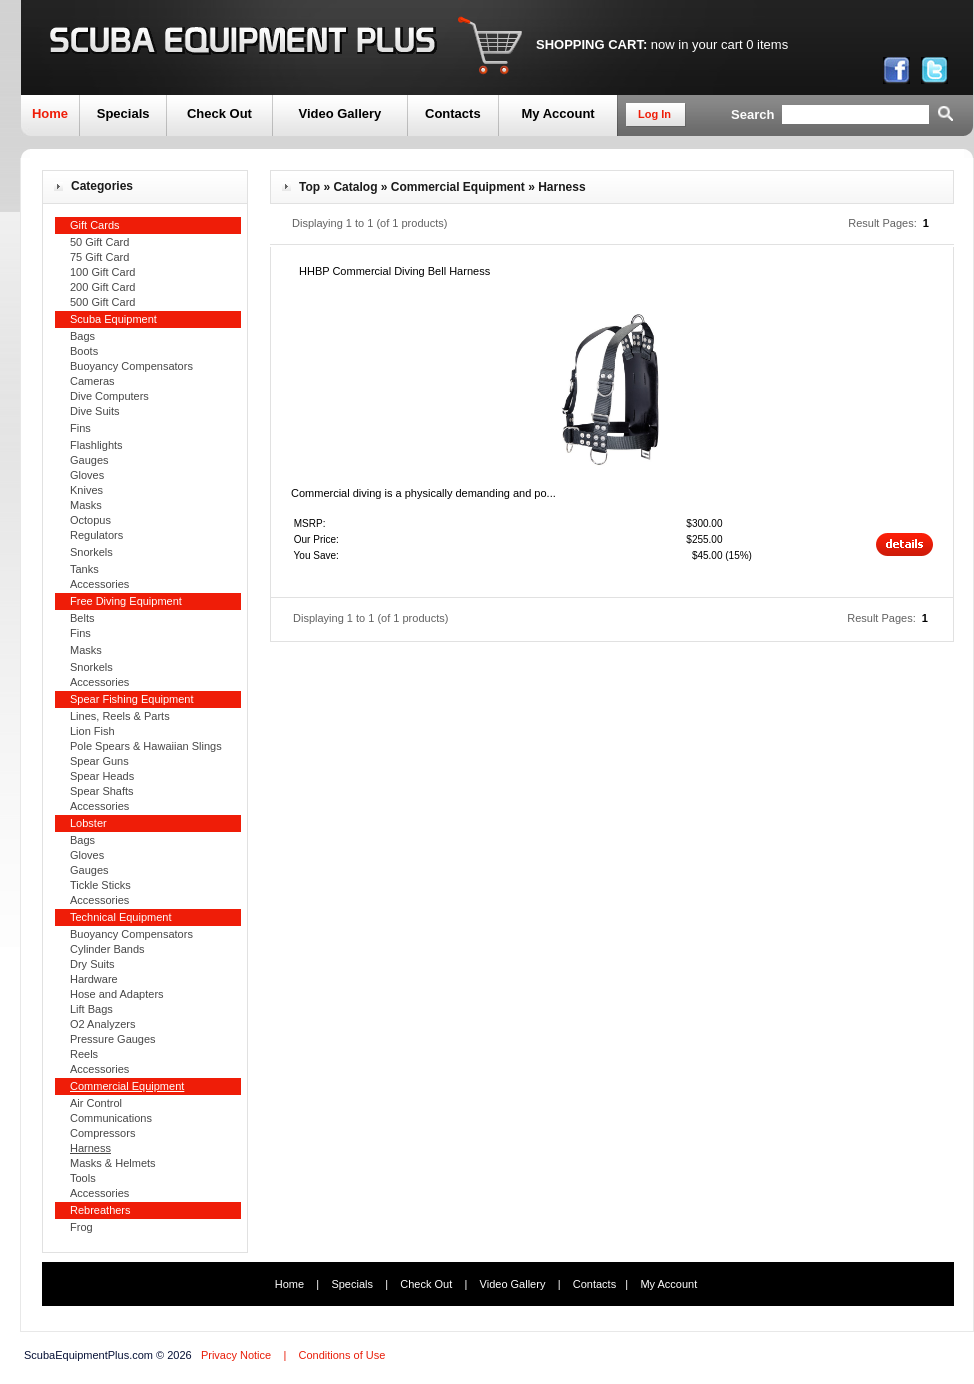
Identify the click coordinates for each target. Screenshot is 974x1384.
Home (50, 113)
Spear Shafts (102, 791)
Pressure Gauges (113, 1039)
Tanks (84, 569)
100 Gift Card (102, 272)
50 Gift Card (99, 242)
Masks (86, 505)
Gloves (87, 475)
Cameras (92, 381)
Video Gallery (339, 113)
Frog (81, 1227)
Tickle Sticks (100, 885)
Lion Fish (92, 731)
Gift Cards (95, 225)
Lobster (88, 823)
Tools (83, 1178)
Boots (84, 351)
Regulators (96, 535)
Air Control (96, 1103)
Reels (84, 1054)
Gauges (89, 460)
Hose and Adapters (117, 994)
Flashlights (96, 445)
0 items (767, 44)
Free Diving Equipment (126, 601)
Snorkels (91, 552)
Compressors (102, 1133)
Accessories (99, 584)
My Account (557, 113)
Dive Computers (109, 396)
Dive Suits (95, 411)
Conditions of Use (341, 1355)
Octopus (90, 520)
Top (309, 187)
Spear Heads (102, 776)
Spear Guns (99, 761)
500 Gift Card (102, 302)
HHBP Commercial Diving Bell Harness (394, 271)
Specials (123, 113)
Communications (111, 1118)
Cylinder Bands (107, 949)
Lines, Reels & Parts (120, 716)
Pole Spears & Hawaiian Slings (146, 746)
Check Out (219, 113)
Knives (86, 490)
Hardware (94, 979)
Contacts (453, 113)
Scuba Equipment (113, 319)
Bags (82, 336)
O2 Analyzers (102, 1024)
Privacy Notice (236, 1355)
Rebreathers (100, 1210)
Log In (654, 114)
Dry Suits (92, 964)
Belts (82, 618)
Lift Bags (91, 1009)
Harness (561, 187)
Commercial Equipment (458, 187)
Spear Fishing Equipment (132, 699)
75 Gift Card (99, 257)
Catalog (355, 187)
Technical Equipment (121, 917)
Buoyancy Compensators (131, 366)
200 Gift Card (102, 287)
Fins (80, 428)
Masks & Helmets (113, 1163)
